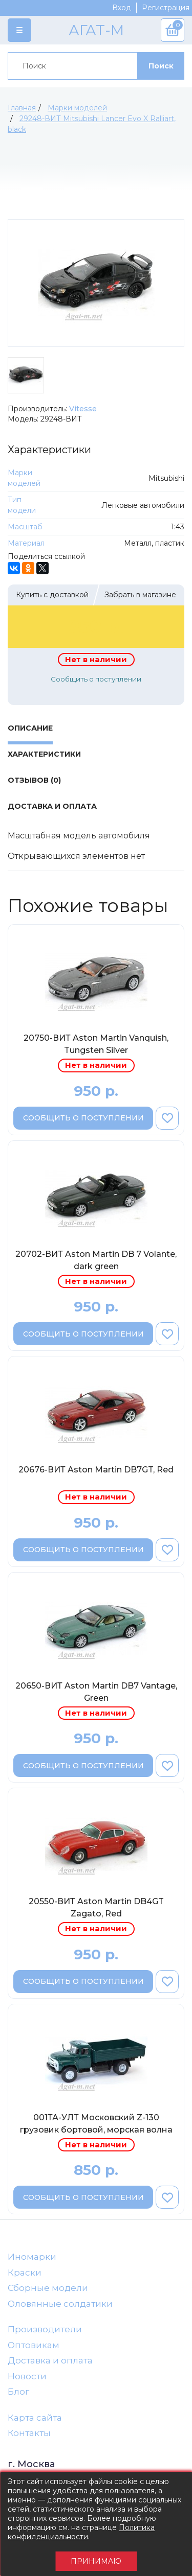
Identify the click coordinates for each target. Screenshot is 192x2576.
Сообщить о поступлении (96, 679)
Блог (18, 2391)
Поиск (161, 66)
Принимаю (96, 2561)
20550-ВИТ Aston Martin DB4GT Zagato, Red (96, 1907)
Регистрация (165, 7)
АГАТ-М (96, 30)
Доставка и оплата (50, 2360)
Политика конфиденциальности (81, 2532)
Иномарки (32, 2257)
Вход (121, 7)
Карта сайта (35, 2418)
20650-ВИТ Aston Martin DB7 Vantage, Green (96, 1692)
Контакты (29, 2433)
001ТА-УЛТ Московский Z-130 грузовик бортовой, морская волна (96, 2124)
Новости (27, 2376)
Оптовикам (33, 2345)
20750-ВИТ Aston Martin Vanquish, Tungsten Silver (96, 1044)
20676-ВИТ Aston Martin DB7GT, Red (96, 1469)
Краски (24, 2272)
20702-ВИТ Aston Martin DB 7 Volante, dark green (96, 1260)
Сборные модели (48, 2288)
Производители (45, 2329)
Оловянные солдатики (60, 2304)
